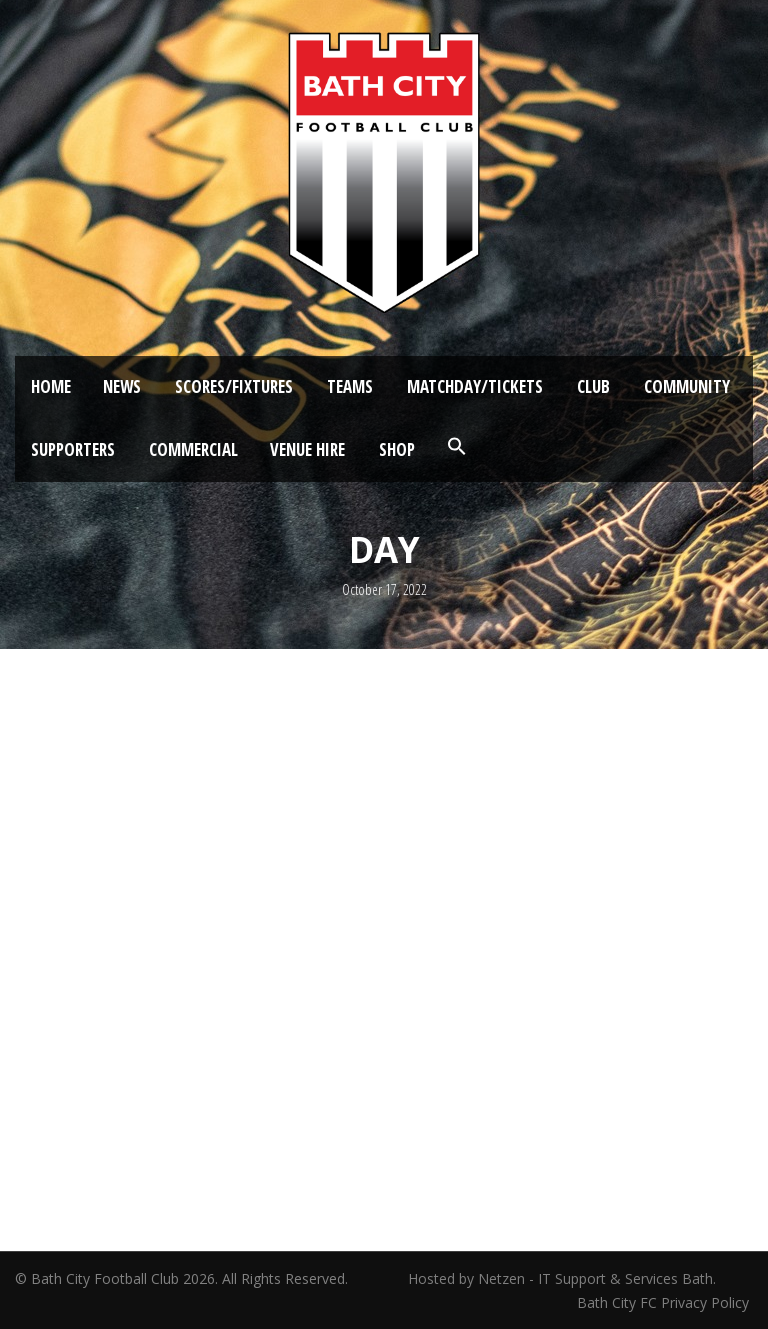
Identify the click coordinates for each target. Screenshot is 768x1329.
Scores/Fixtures (234, 386)
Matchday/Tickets (475, 386)
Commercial (193, 449)
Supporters (73, 449)
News (122, 386)
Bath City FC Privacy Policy (665, 1302)
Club (593, 386)
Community (687, 386)
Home (51, 386)
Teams (350, 386)
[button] (457, 447)
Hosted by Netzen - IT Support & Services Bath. (562, 1278)
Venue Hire (307, 449)
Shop (397, 449)
